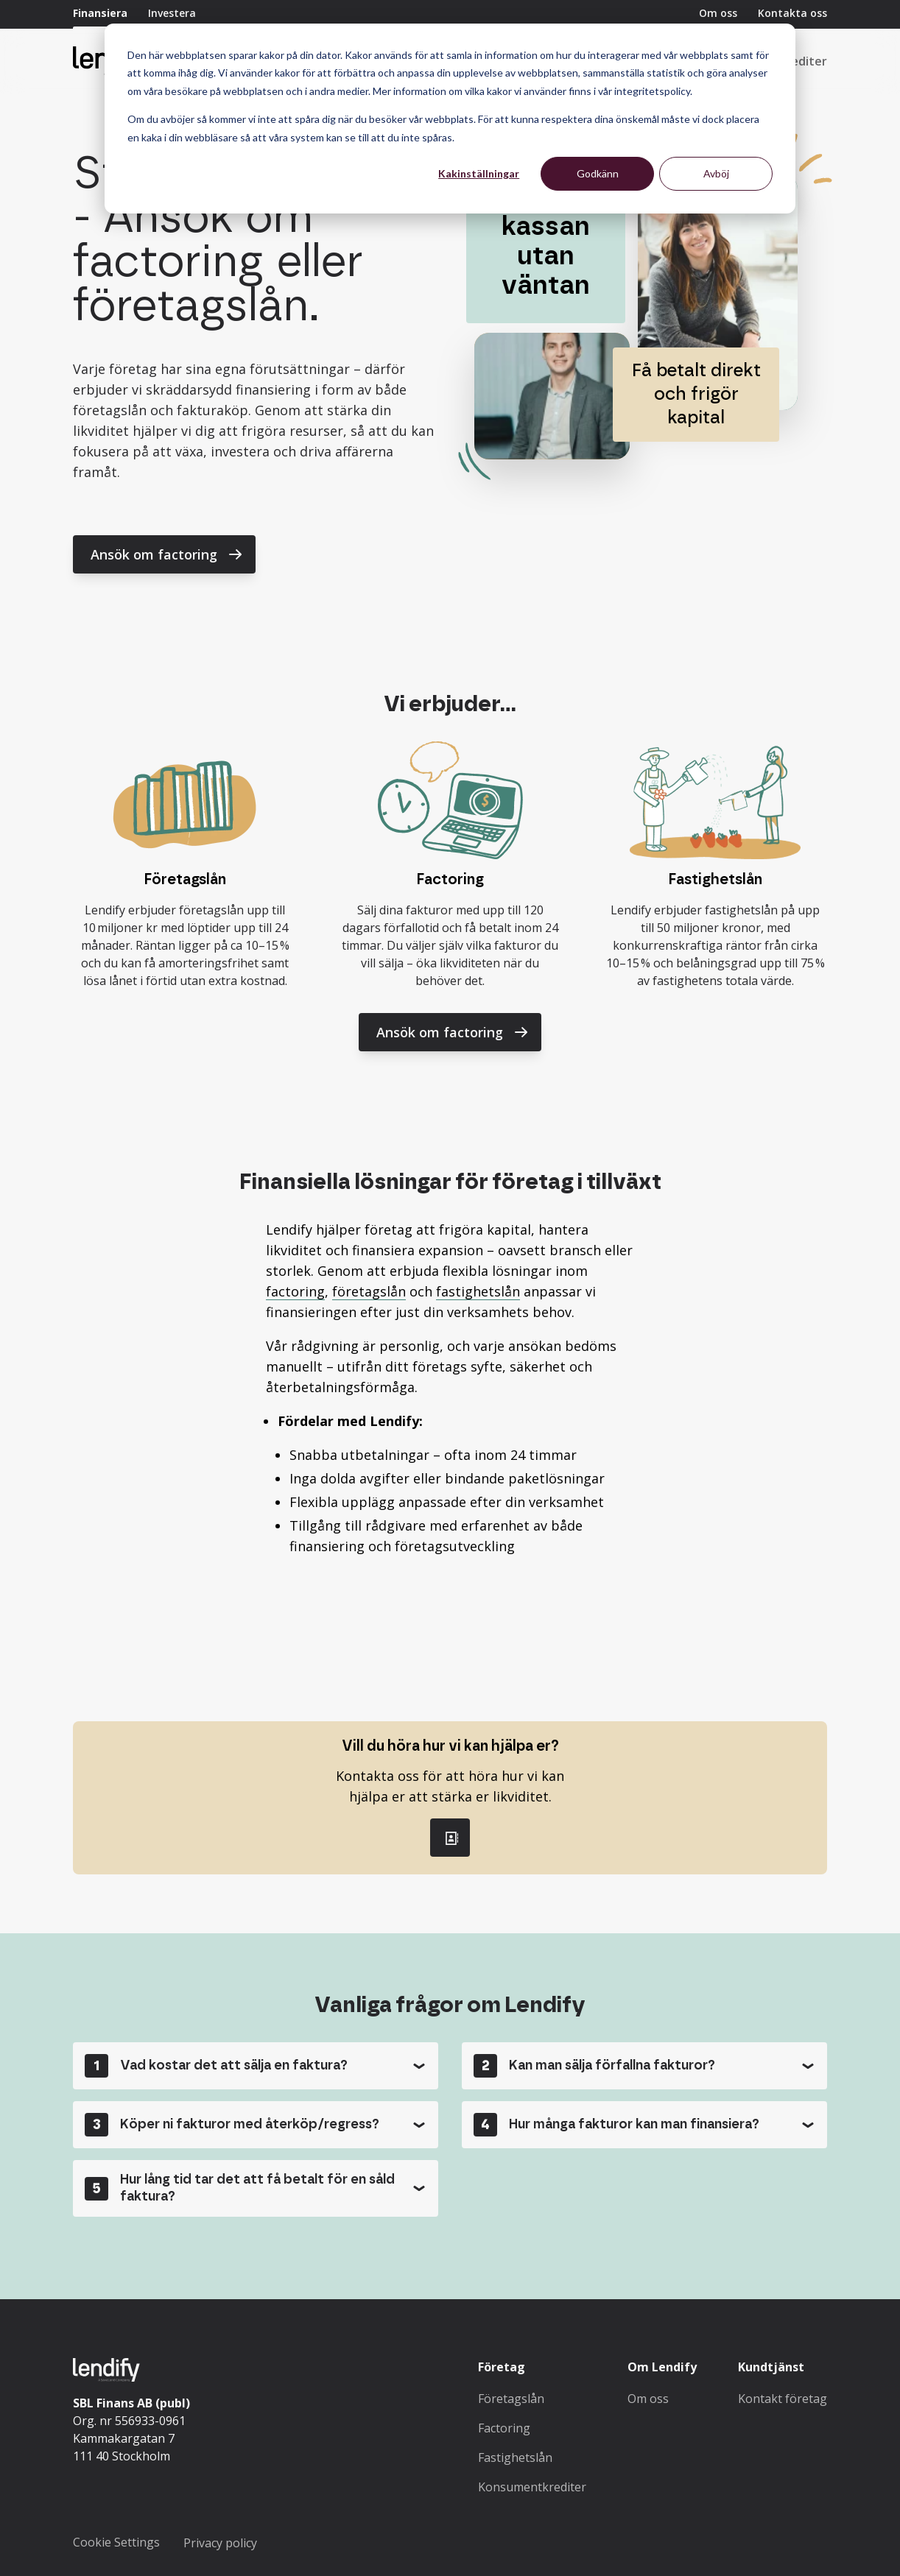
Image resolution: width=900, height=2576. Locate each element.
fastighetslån (478, 1291)
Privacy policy (220, 2543)
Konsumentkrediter (532, 2487)
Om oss (718, 13)
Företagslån (511, 2398)
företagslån (369, 1291)
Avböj (716, 173)
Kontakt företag (782, 2398)
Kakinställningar (478, 173)
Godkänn (598, 173)
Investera (172, 13)
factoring (295, 1291)
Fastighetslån (515, 2457)
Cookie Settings (116, 2542)
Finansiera (100, 13)
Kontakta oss (792, 13)
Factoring (504, 2428)
